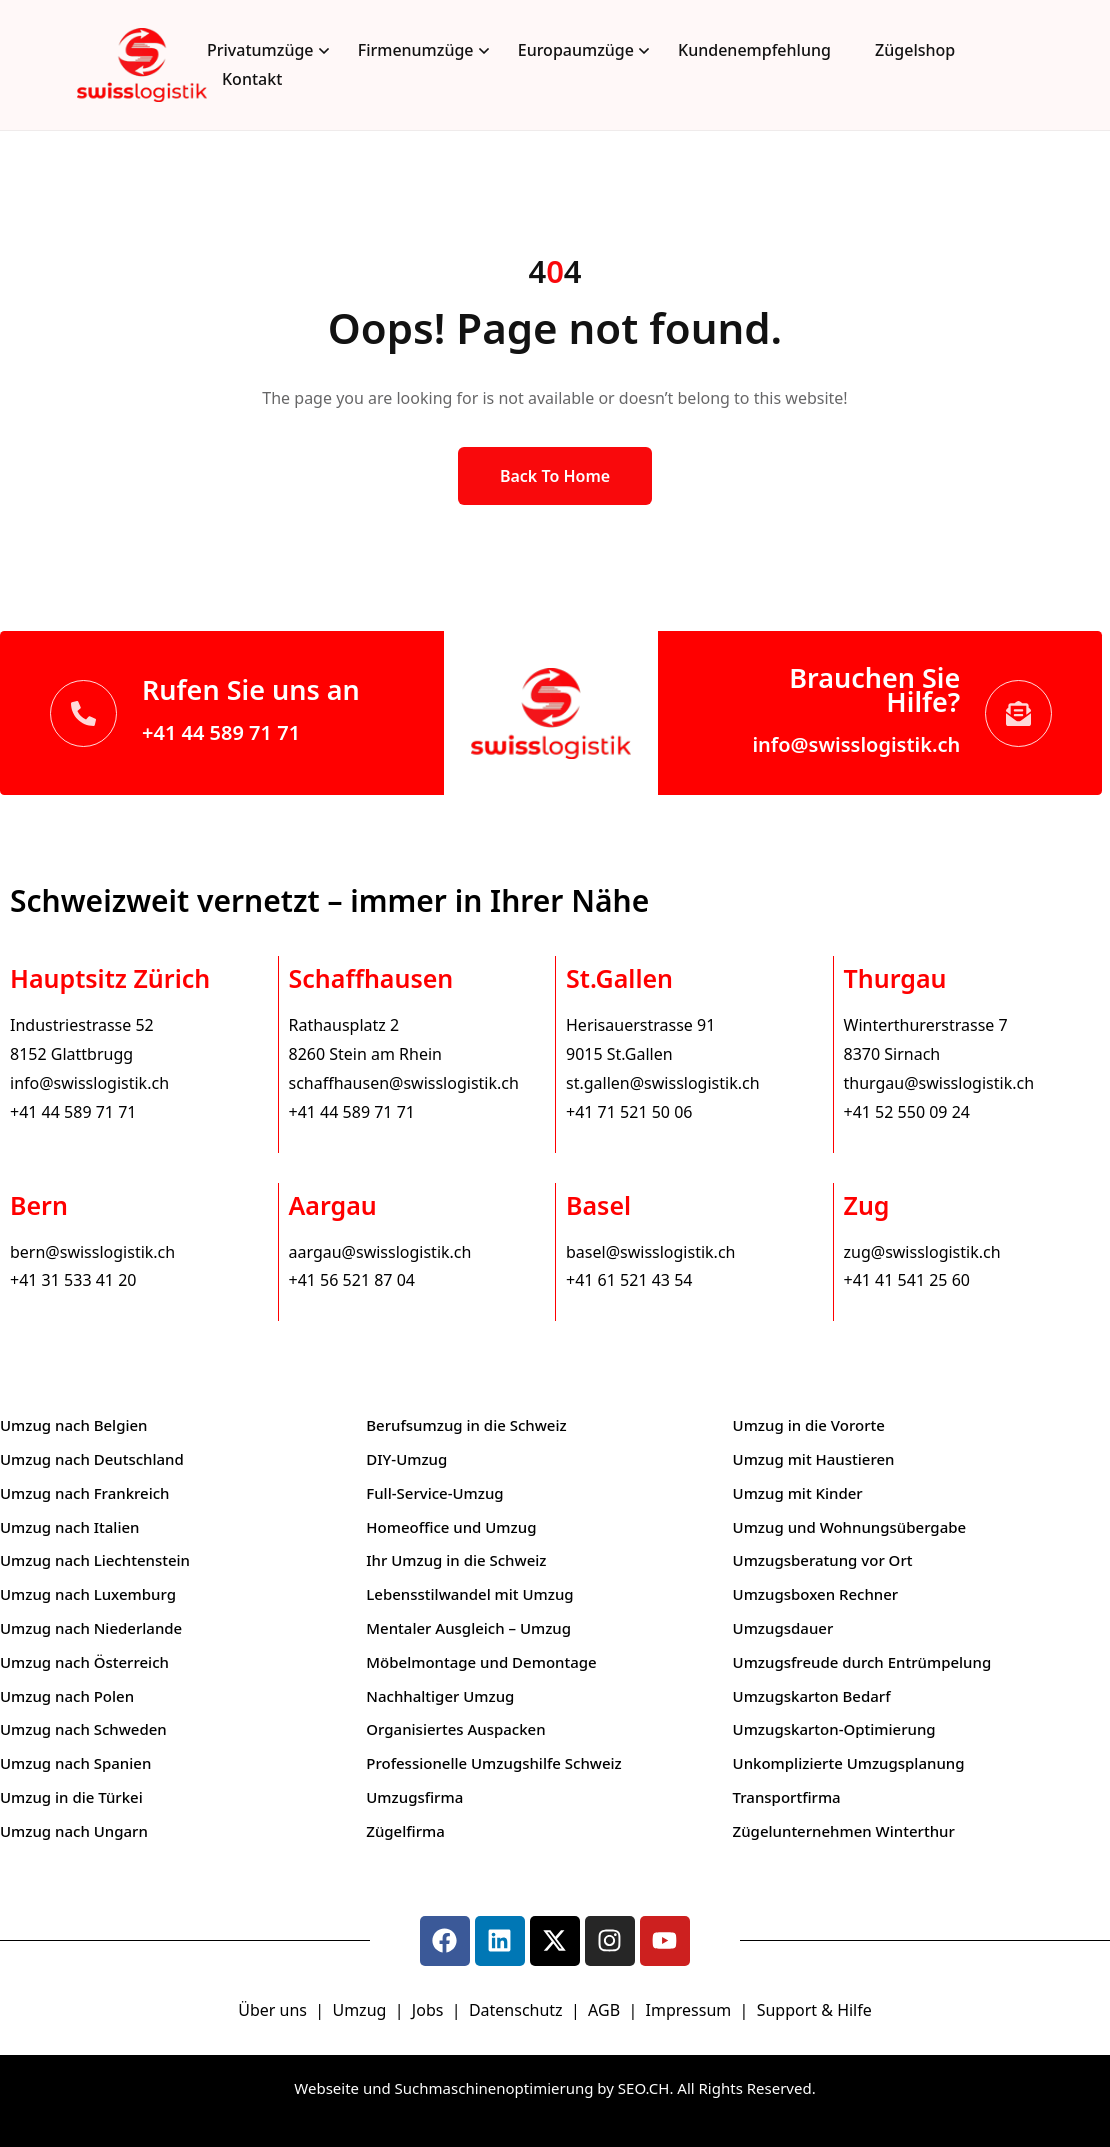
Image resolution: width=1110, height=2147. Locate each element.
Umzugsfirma (414, 1797)
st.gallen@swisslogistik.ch (663, 1083)
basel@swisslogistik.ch (650, 1252)
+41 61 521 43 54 (629, 1280)
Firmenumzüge (416, 50)
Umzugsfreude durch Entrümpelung (862, 1662)
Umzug (361, 2010)
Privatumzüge (260, 50)
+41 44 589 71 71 (221, 732)
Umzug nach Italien (69, 1527)
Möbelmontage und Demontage (481, 1662)
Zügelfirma (405, 1831)
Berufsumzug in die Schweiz (466, 1425)
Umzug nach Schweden (83, 1729)
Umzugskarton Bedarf (812, 1696)
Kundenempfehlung (754, 50)
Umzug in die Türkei (71, 1797)
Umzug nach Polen (67, 1696)
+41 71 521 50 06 (629, 1112)
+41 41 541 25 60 (907, 1280)
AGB (606, 2010)
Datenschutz (518, 2010)
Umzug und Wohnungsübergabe (850, 1527)
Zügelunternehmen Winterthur (844, 1831)
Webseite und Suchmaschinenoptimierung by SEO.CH (481, 2088)
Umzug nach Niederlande (91, 1628)
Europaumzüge (576, 50)
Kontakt (252, 79)
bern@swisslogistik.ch (92, 1252)
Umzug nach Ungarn (74, 1831)
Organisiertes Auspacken (455, 1729)
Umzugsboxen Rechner (816, 1594)
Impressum (691, 2010)
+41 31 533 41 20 (73, 1280)
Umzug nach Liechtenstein (95, 1560)
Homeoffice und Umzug (451, 1527)
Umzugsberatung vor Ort (823, 1560)
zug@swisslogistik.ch (922, 1252)
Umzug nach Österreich (84, 1662)
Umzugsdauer (783, 1628)
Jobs (428, 2010)
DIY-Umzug (406, 1459)
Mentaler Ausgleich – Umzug (468, 1628)
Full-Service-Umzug (434, 1493)
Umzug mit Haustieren (814, 1459)
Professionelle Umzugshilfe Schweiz (493, 1763)
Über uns (272, 2010)
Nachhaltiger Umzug (440, 1696)
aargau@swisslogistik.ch (380, 1252)
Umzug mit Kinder (798, 1493)
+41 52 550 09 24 (907, 1112)
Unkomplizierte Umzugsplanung (849, 1763)
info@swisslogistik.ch (856, 744)
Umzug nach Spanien (75, 1763)
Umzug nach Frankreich (85, 1493)
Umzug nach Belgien (74, 1425)
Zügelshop (915, 50)
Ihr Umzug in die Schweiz (456, 1560)
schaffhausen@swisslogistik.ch (404, 1083)
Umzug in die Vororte (809, 1425)
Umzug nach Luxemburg (88, 1594)
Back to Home (555, 476)
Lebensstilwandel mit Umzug (469, 1594)
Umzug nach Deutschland (92, 1459)
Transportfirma (787, 1797)
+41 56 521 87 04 (352, 1280)
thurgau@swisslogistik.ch (939, 1083)
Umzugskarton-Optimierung (834, 1729)
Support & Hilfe (814, 2010)
